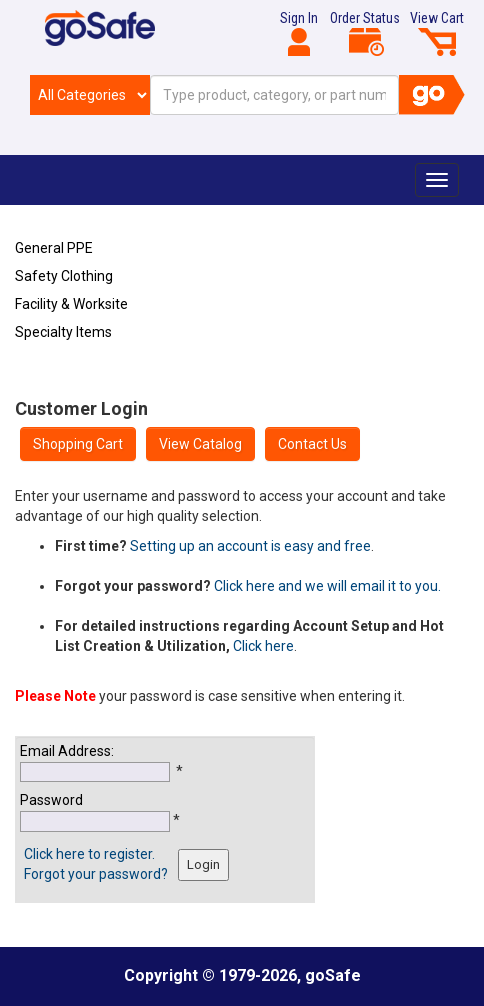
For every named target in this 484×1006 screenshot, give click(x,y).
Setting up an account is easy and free (250, 546)
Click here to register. (89, 854)
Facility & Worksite (71, 304)
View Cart (437, 33)
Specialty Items (63, 332)
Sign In (299, 33)
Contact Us (312, 444)
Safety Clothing (64, 276)
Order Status (365, 33)
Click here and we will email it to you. (327, 586)
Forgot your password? (96, 874)
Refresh (53, 379)
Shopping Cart (78, 444)
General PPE (54, 248)
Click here (263, 646)
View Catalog (200, 444)
